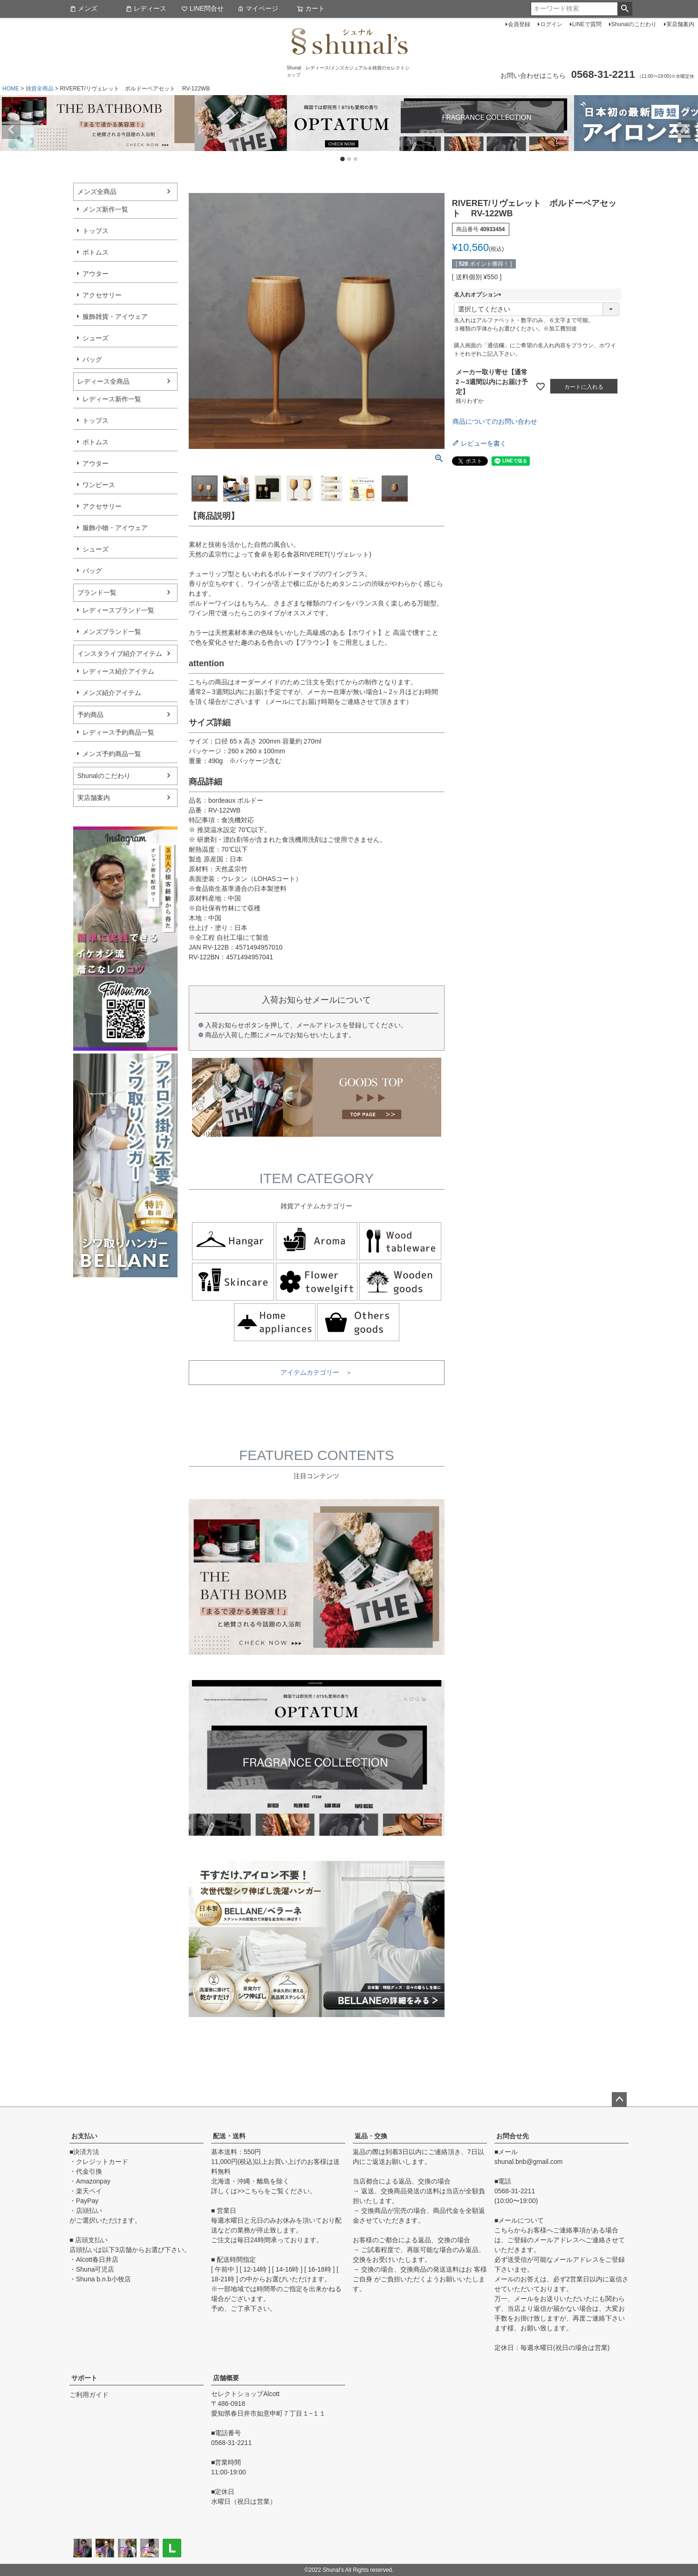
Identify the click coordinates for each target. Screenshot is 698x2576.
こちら (254, 2191)
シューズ (95, 338)
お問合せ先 (512, 2136)
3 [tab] (356, 159)
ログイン (551, 24)
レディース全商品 (103, 381)
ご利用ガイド (89, 2394)
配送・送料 (229, 2136)
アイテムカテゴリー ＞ (316, 1372)
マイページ (257, 8)
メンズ (83, 8)
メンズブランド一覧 (111, 631)
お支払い (84, 2136)
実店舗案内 (680, 24)
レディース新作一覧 (111, 399)
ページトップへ (619, 2099)
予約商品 (90, 714)
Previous (11, 129)
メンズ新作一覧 (105, 209)
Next (686, 129)
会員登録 (519, 24)
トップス (95, 230)
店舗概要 (226, 2378)
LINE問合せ (202, 8)
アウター (95, 273)
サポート (84, 2378)
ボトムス (95, 252)
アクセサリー (102, 295)
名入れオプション (479, 294)
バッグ (92, 359)
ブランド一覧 (96, 592)
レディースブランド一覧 (118, 610)
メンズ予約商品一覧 (111, 754)
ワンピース (98, 485)
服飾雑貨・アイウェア (115, 316)
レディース (145, 8)
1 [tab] (343, 160)
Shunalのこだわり (634, 24)
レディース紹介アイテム (118, 671)
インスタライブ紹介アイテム (119, 653)
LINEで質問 (587, 24)
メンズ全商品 (96, 191)
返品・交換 (371, 2136)
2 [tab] (349, 159)
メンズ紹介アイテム (111, 692)
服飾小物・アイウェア (115, 527)
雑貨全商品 (40, 88)
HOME (10, 88)
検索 (624, 8)
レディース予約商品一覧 (118, 732)
